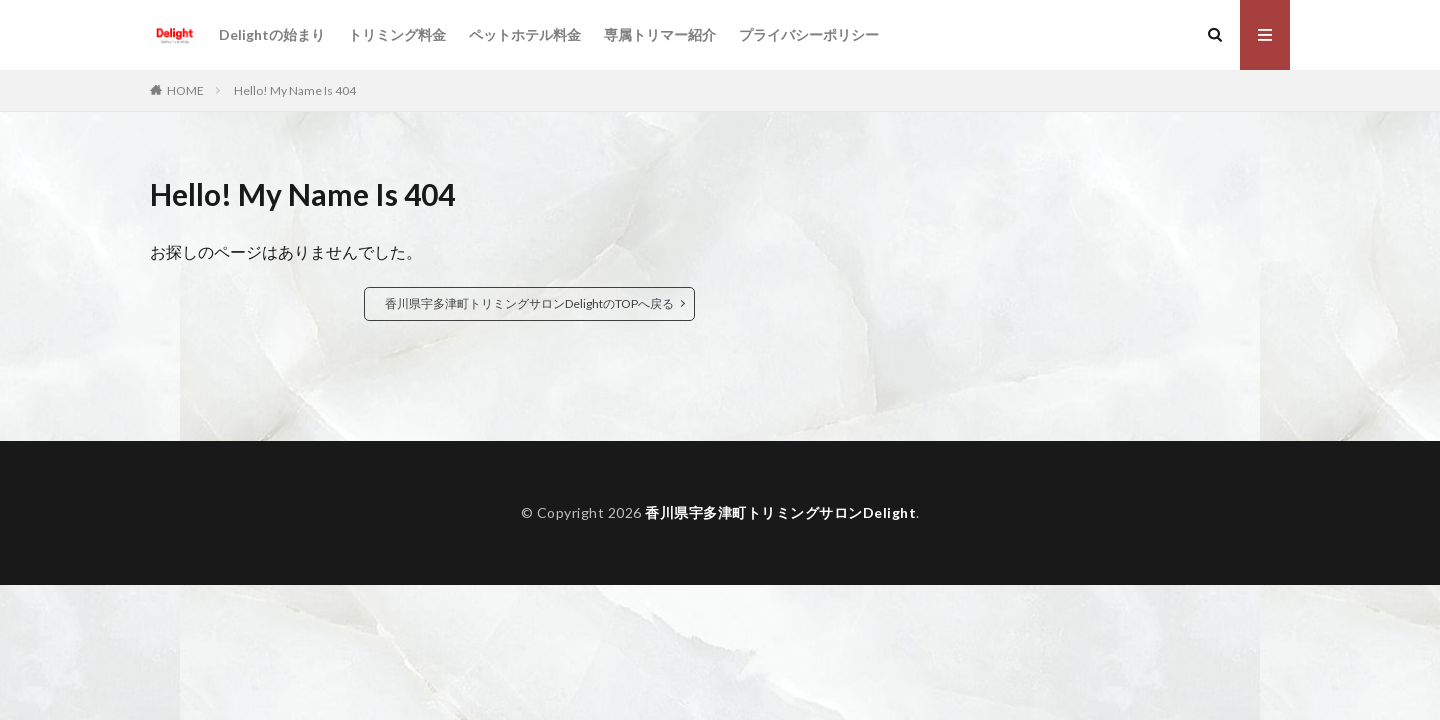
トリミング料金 (397, 34)
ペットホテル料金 (525, 34)
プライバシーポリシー (809, 34)
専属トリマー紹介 (660, 34)
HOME (185, 90)
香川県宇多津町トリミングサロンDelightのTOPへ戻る (529, 303)
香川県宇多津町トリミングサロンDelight (780, 512)
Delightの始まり (272, 34)
